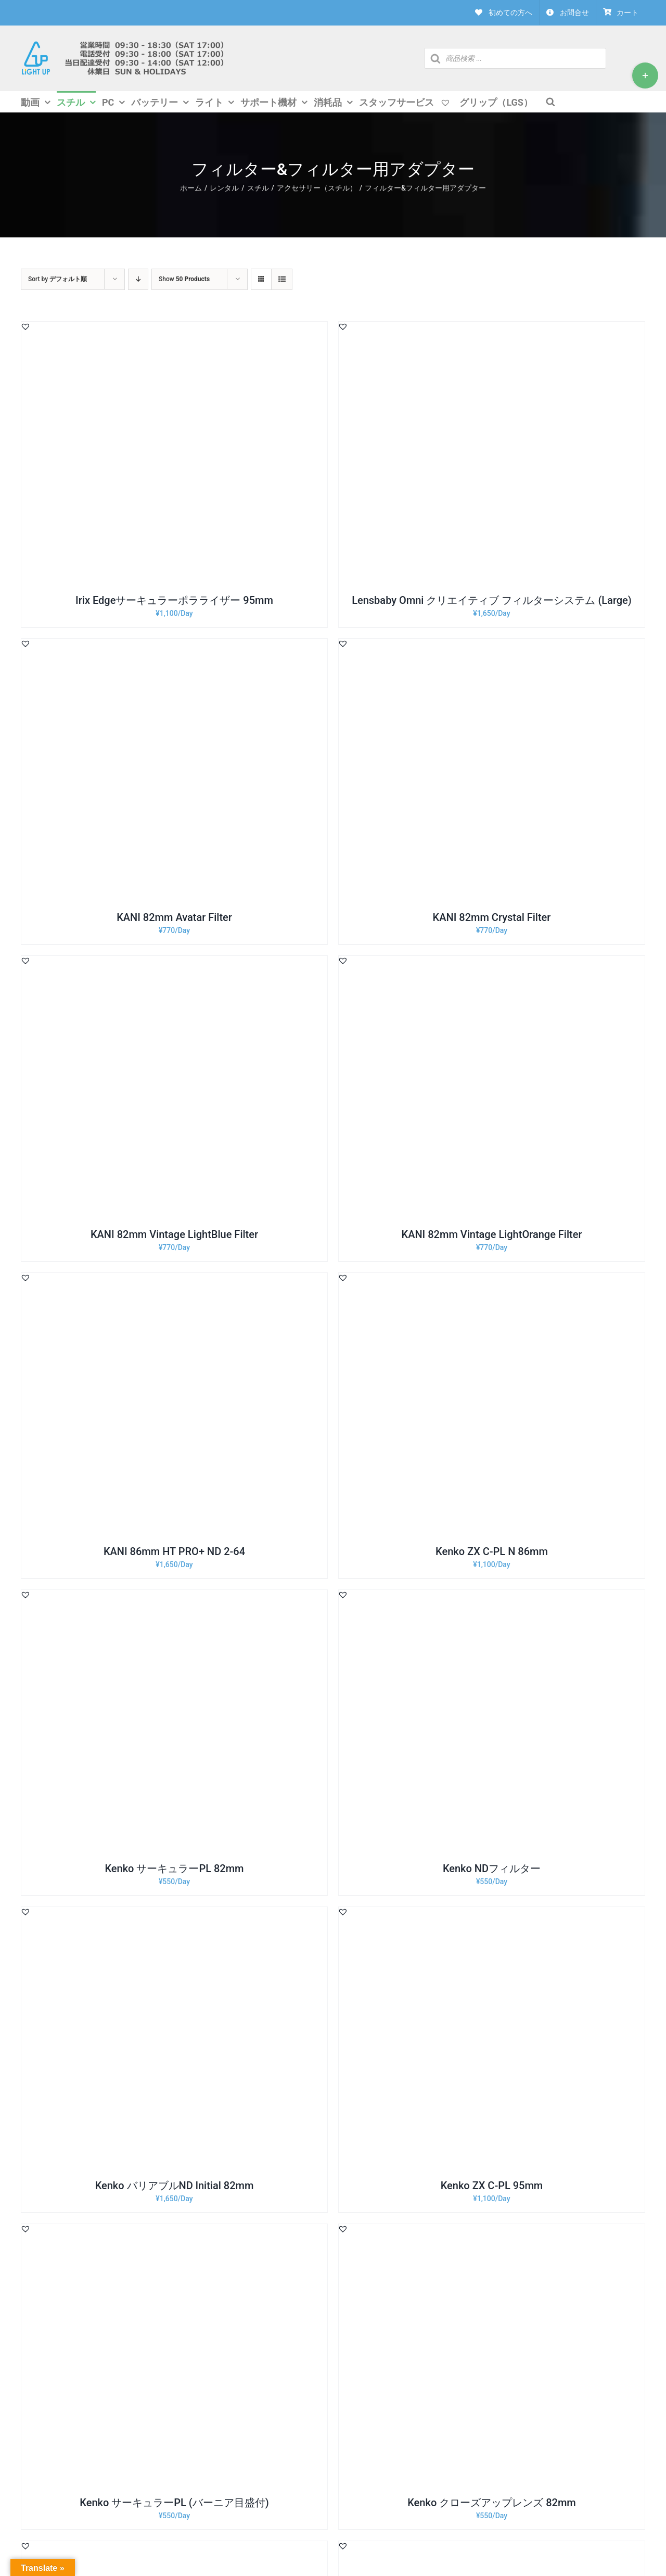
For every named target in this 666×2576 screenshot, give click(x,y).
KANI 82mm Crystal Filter (492, 917)
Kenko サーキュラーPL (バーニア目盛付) (174, 2502)
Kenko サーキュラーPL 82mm (174, 1868)
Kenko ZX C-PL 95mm (492, 2185)
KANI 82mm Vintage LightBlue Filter (174, 1234)
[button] (25, 326)
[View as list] (282, 279)
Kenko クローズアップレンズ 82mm (491, 2502)
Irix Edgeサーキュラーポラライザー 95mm (174, 600)
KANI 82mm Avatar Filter (174, 917)
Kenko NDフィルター (492, 1868)
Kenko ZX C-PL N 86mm (492, 1551)
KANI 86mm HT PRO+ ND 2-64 (174, 1551)
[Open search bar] (550, 101)
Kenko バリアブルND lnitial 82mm (174, 2185)
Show (184, 279)
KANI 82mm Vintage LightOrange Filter (492, 1234)
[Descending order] (138, 279)
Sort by (57, 279)
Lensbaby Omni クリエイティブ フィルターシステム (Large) (492, 600)
